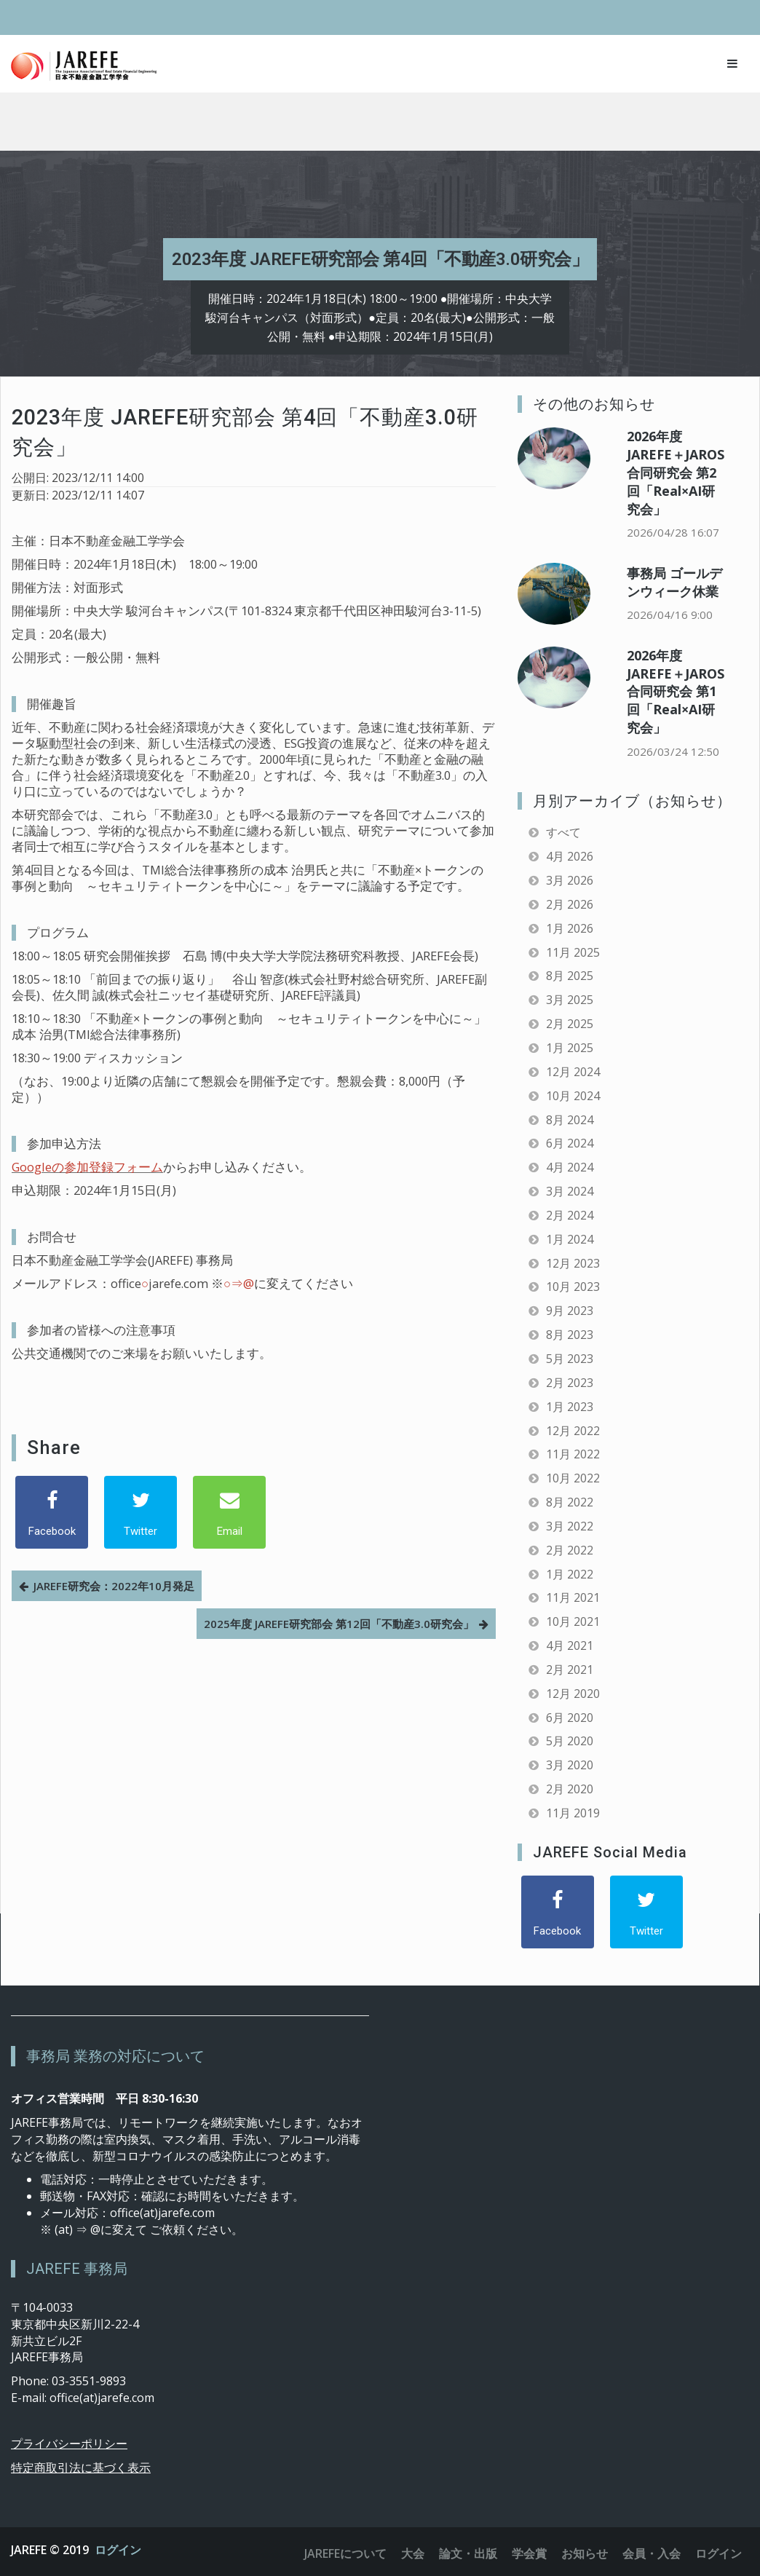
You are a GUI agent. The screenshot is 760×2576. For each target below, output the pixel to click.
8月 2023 (569, 1335)
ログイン (118, 2550)
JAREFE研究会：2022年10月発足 (113, 1586)
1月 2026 (569, 928)
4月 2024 (569, 1167)
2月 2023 (569, 1383)
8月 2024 (569, 1120)
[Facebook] (51, 1512)
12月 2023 (573, 1263)
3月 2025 (569, 1000)
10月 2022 (573, 1478)
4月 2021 (569, 1645)
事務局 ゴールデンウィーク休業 (674, 582)
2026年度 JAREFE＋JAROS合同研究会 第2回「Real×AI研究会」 (675, 472)
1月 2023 (569, 1407)
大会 (412, 2553)
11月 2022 (573, 1454)
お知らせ (584, 2553)
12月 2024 (573, 1072)
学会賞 (529, 2553)
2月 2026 (569, 904)
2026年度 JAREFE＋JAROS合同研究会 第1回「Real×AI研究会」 (675, 691)
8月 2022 (569, 1502)
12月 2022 (573, 1431)
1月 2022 (569, 1574)
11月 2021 (573, 1597)
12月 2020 (573, 1694)
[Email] (229, 1512)
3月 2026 (569, 880)
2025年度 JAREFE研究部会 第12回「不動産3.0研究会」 (339, 1623)
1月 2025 (569, 1048)
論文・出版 (468, 2553)
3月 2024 (569, 1191)
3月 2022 (569, 1526)
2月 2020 (569, 1789)
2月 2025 (569, 1024)
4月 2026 (569, 856)
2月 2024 (569, 1215)
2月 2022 (569, 1550)
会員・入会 (651, 2553)
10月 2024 (573, 1096)
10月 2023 (573, 1287)
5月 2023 (569, 1359)
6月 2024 (569, 1143)
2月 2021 (569, 1670)
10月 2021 (573, 1621)
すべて (563, 832)
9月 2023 (569, 1311)
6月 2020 (569, 1718)
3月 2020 (569, 1765)
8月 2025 (569, 976)
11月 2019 (573, 1813)
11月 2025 (573, 952)
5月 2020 (569, 1741)
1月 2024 (569, 1239)
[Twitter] (140, 1512)
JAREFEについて (345, 2553)
